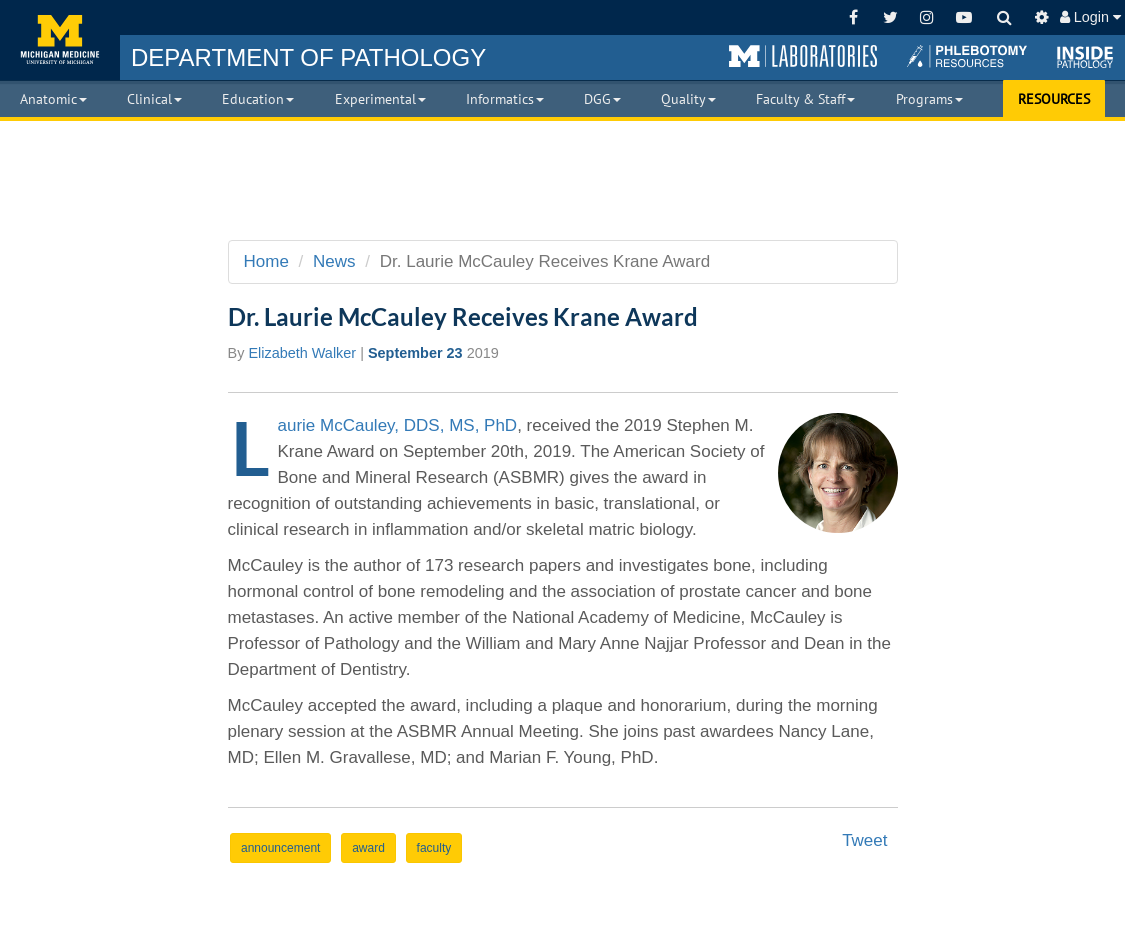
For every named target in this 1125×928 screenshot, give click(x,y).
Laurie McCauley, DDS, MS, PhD (398, 425)
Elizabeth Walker (302, 353)
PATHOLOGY (308, 57)
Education (258, 99)
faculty (434, 848)
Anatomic (53, 99)
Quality (688, 99)
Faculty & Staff (805, 99)
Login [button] (1090, 17)
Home (266, 261)
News (334, 261)
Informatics (505, 99)
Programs (929, 99)
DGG (602, 99)
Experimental (380, 99)
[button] (803, 57)
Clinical (154, 99)
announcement (280, 848)
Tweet (864, 840)
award (368, 848)
